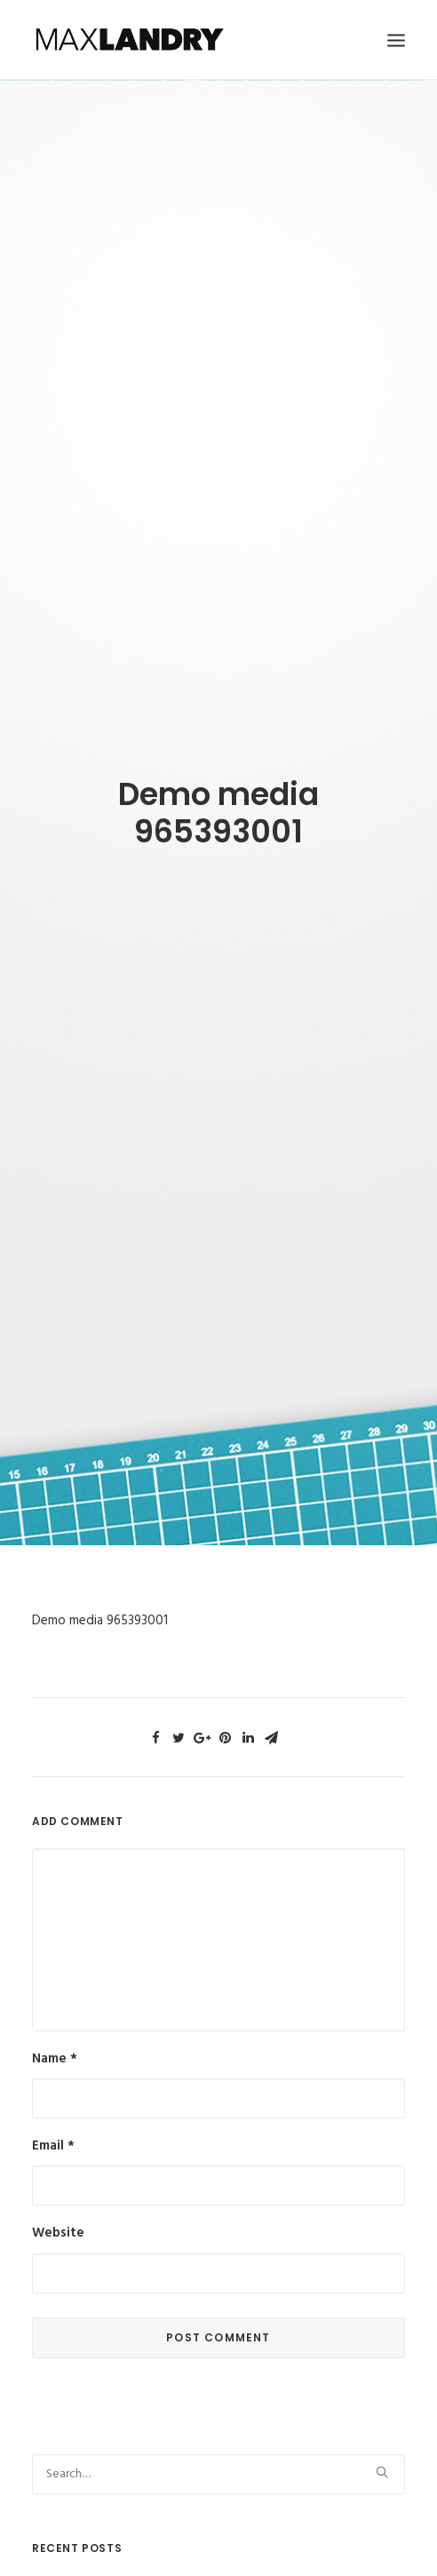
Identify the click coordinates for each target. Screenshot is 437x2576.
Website (58, 2186)
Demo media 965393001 (100, 1573)
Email (53, 2098)
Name (54, 2011)
